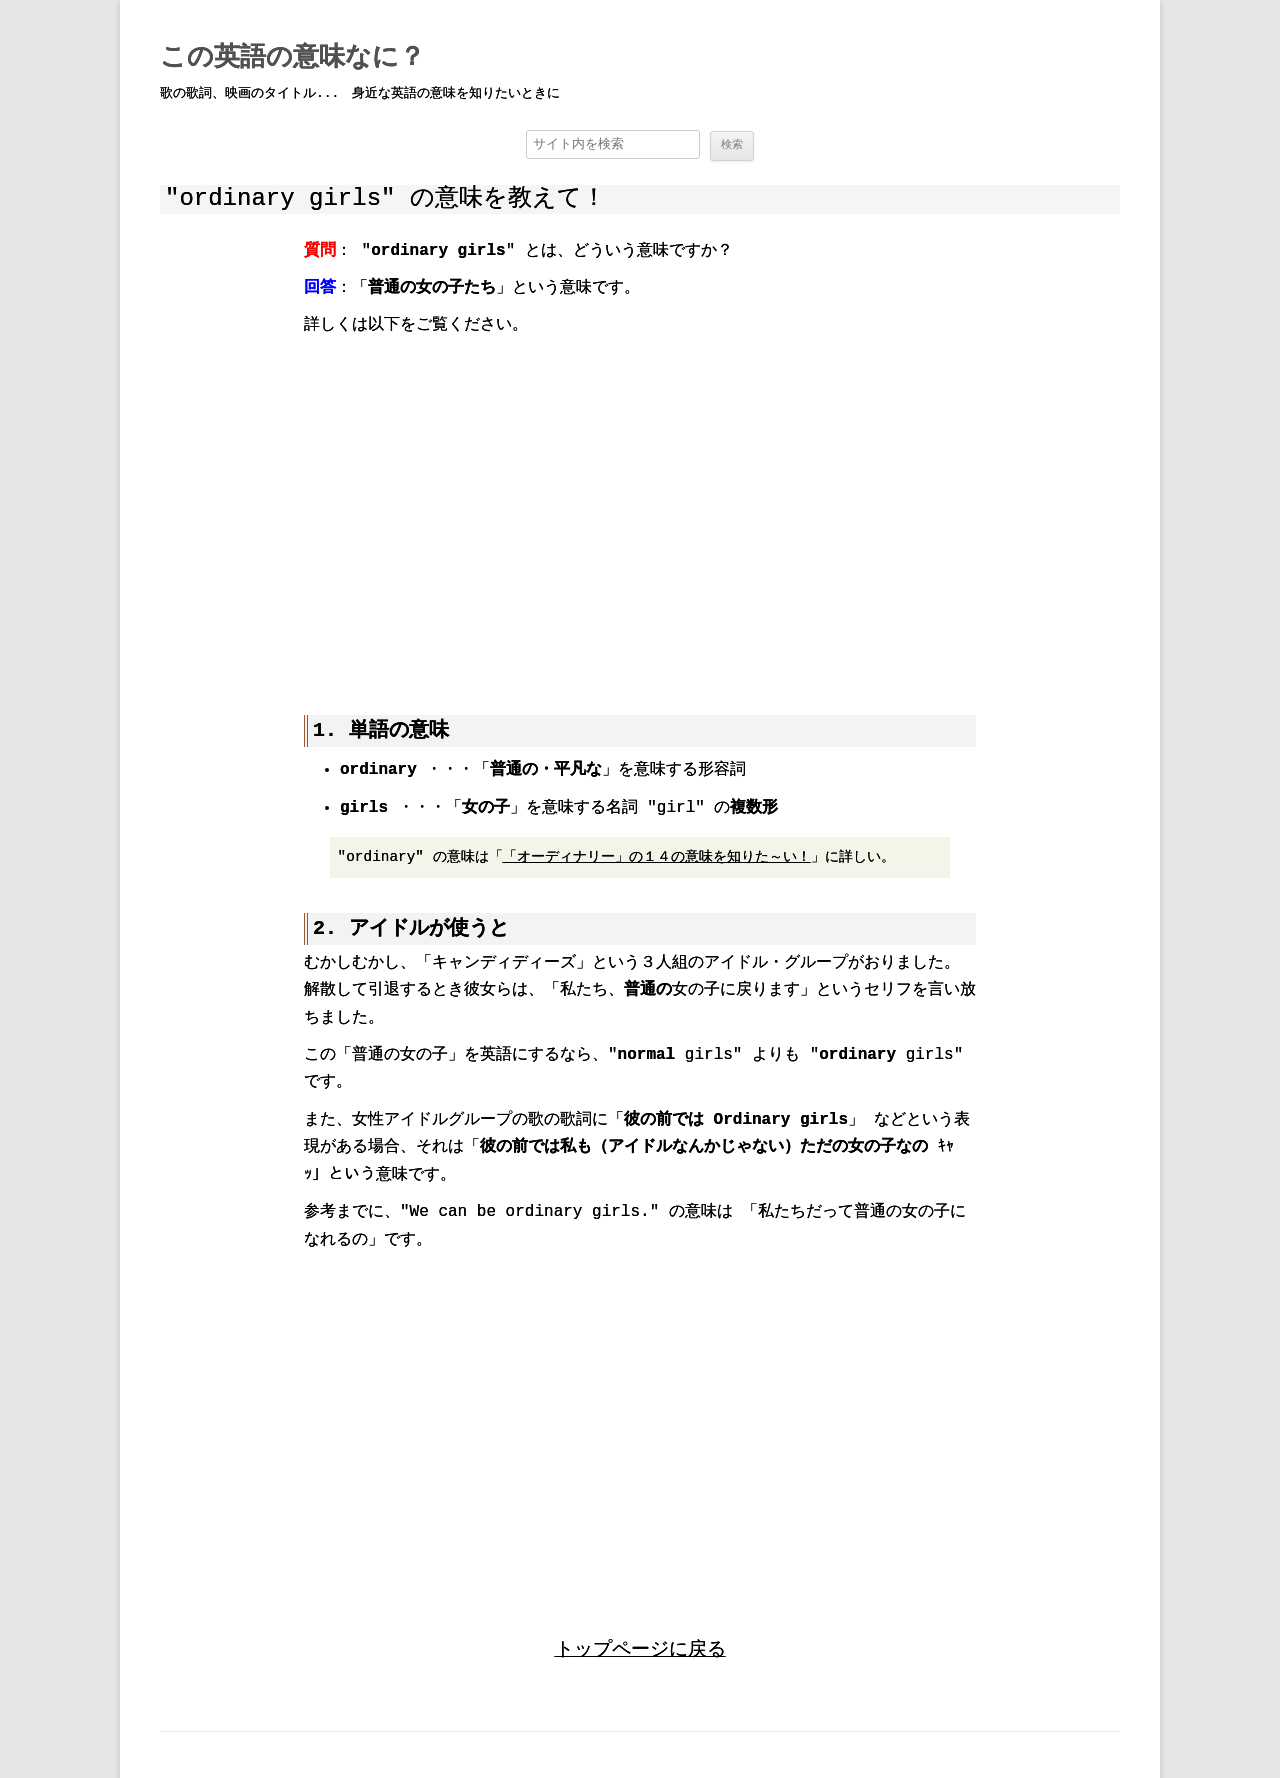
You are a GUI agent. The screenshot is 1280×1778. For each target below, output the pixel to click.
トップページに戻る (640, 1647)
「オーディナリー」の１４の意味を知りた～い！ (657, 855)
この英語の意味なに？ (292, 58)
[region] (640, 511)
